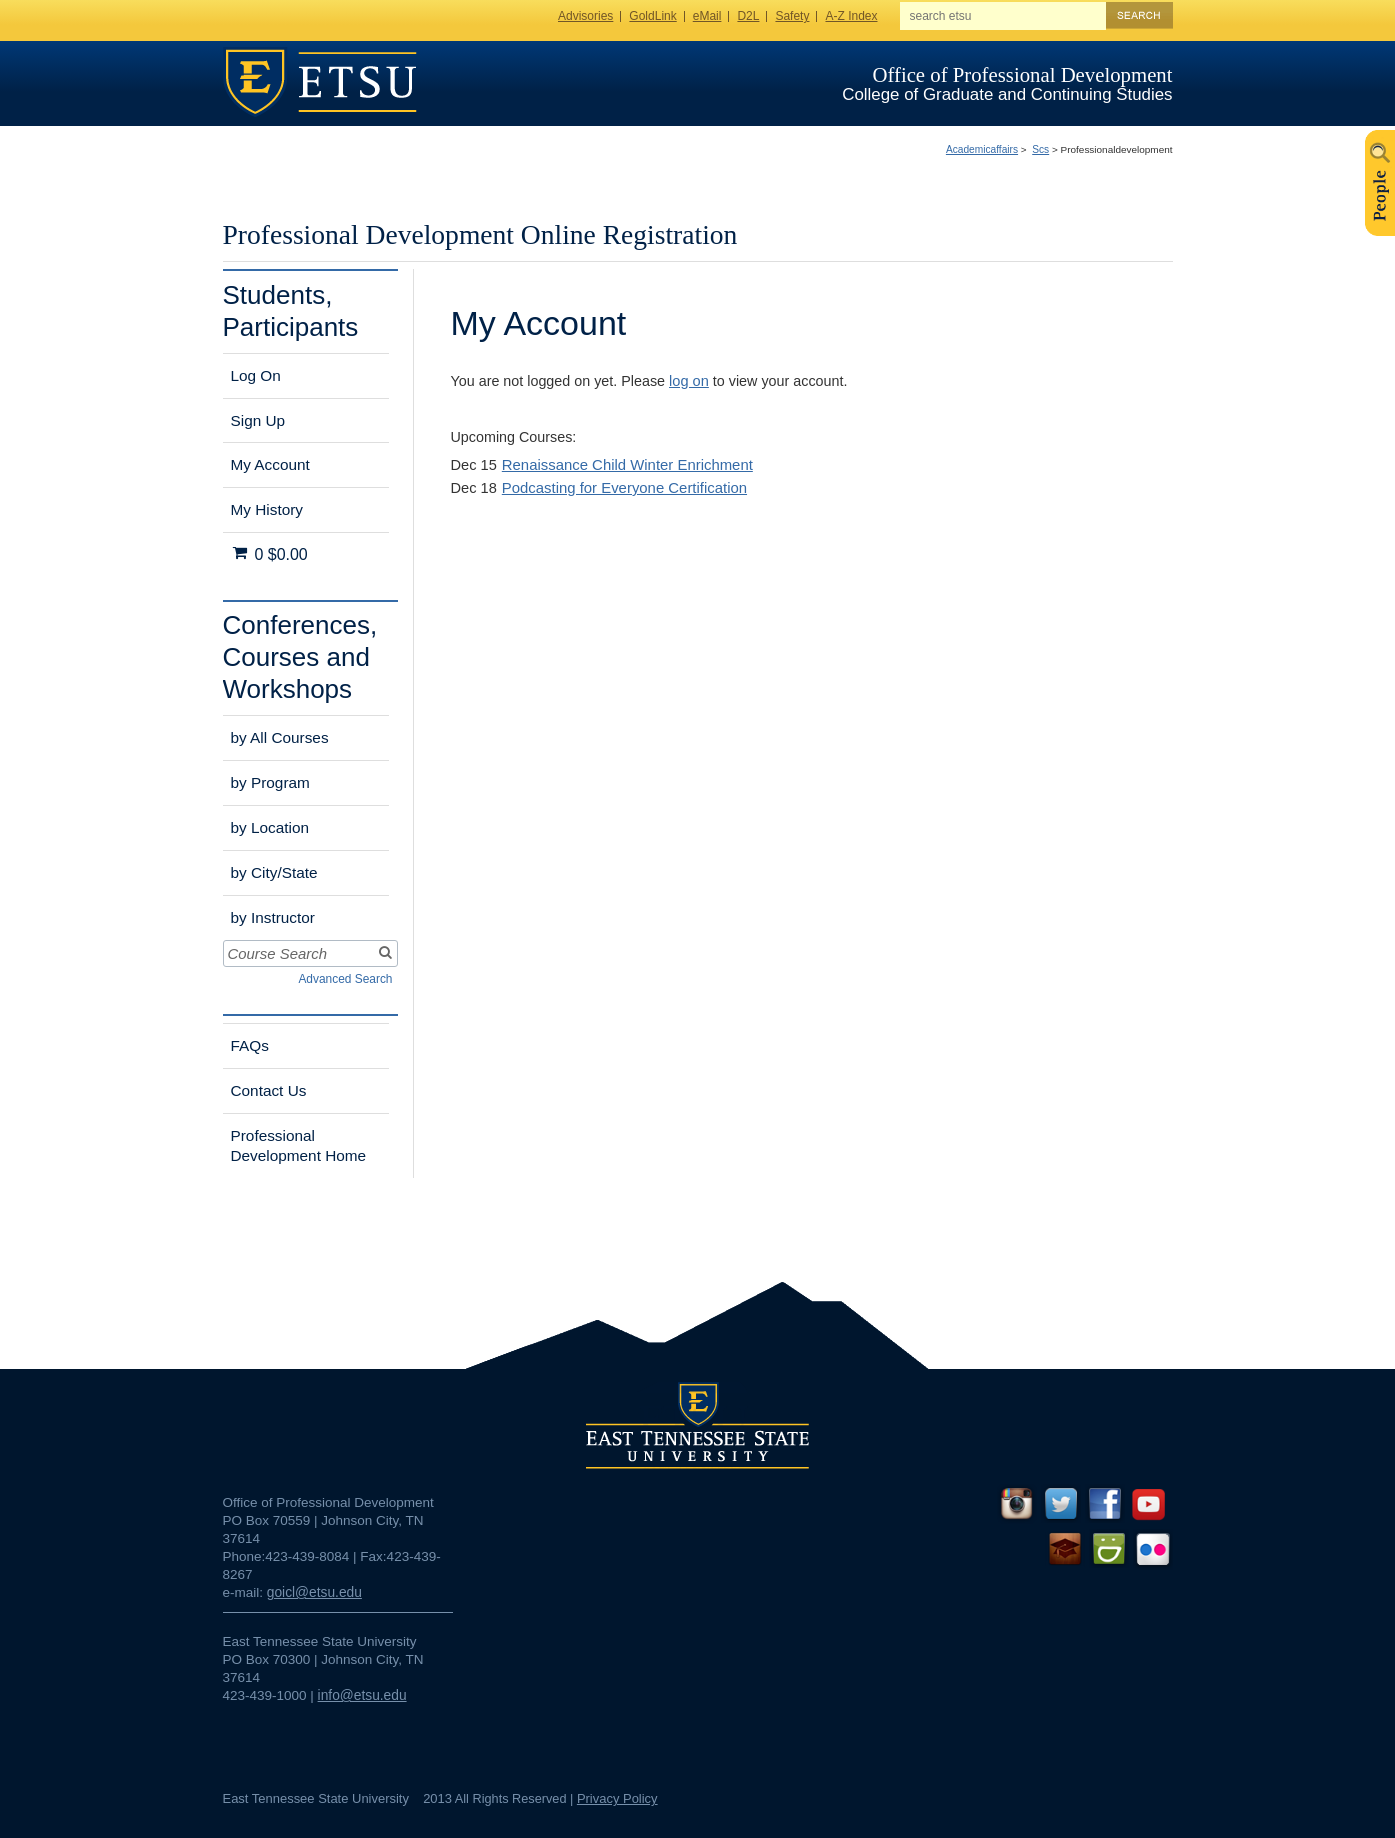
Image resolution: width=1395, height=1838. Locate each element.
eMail (707, 16)
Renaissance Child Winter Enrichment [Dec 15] (627, 464)
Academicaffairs (982, 149)
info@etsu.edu (362, 1695)
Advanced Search (345, 979)
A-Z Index (851, 16)
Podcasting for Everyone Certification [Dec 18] (624, 487)
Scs (1040, 149)
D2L (748, 16)
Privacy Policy (617, 1798)
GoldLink (652, 16)
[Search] (383, 953)
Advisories (585, 16)
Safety (792, 16)
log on (689, 381)
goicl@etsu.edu (314, 1592)
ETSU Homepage (320, 82)
